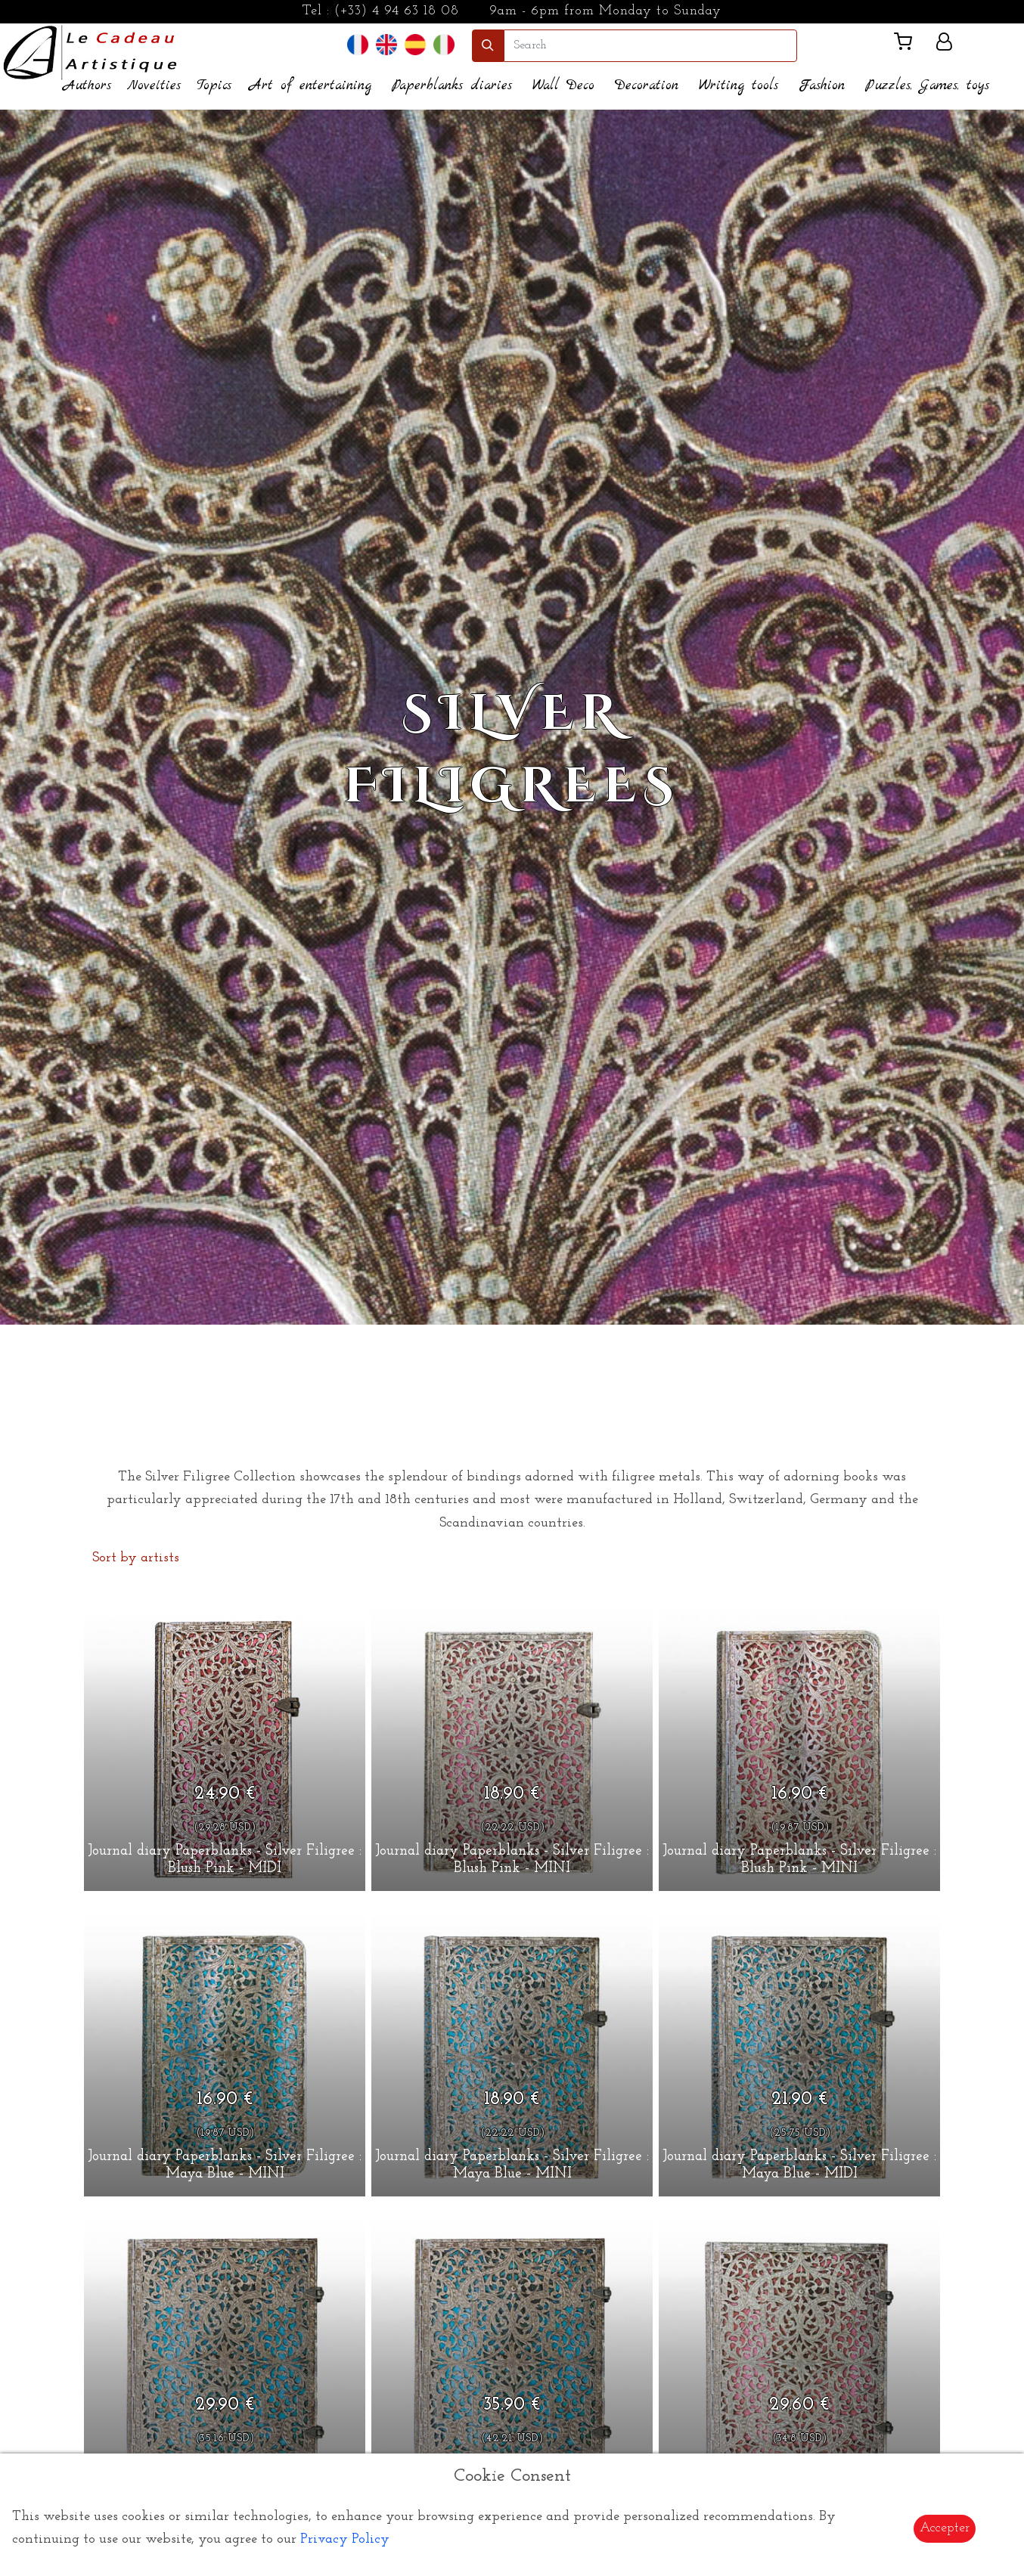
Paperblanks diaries (452, 85)
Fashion (822, 85)
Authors (87, 85)
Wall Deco (563, 85)
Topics (214, 85)
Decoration (646, 85)
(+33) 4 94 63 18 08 (396, 11)
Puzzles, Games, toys (927, 85)
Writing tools (738, 85)
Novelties (154, 85)
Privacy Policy (344, 2539)
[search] (650, 45)
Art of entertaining (310, 85)
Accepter (945, 2528)
